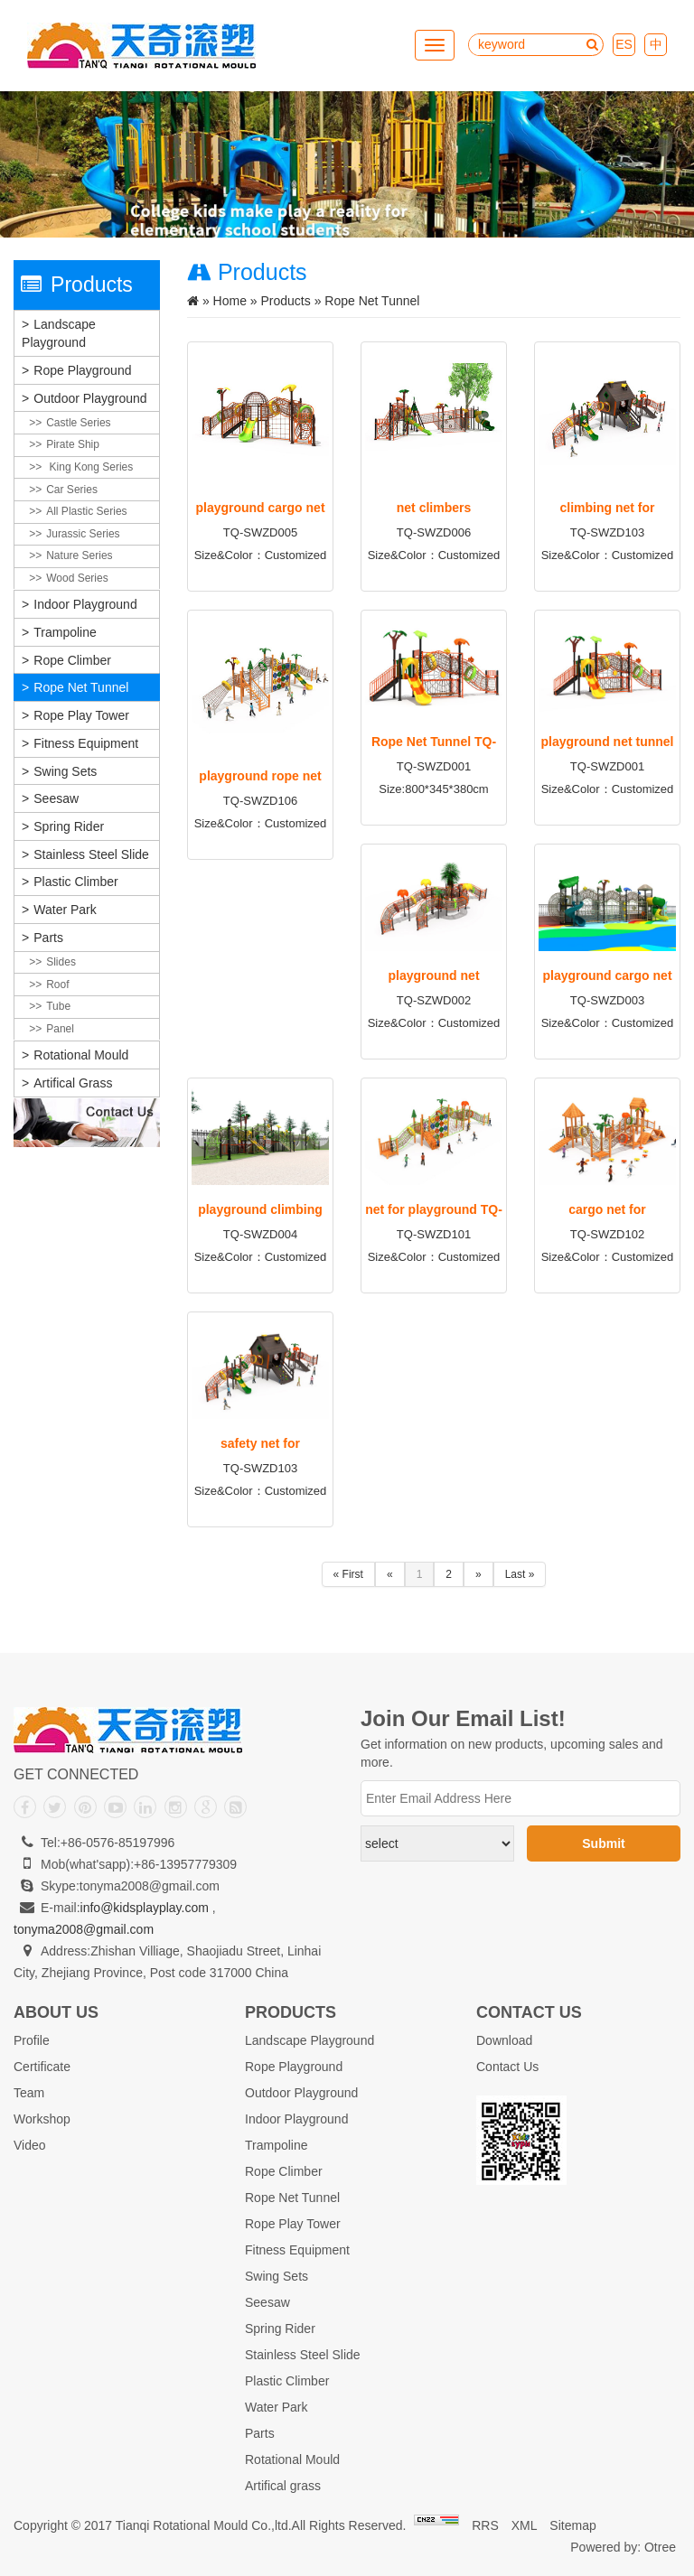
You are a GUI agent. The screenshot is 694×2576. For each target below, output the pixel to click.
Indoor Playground (84, 604)
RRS (485, 2525)
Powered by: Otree (623, 2547)
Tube (58, 1006)
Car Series (72, 489)
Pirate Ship (72, 444)
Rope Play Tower (81, 715)
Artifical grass (72, 1083)
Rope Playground (82, 370)
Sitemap (572, 2525)
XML (524, 2525)
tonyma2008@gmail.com (84, 1929)
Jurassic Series (82, 533)
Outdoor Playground (89, 398)
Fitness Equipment (85, 743)
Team (29, 2093)
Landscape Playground (59, 333)
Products (286, 301)
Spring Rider (68, 826)
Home (230, 301)
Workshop (42, 2119)
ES (624, 44)
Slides (61, 962)
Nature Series (79, 555)
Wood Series (77, 578)
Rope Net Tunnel (80, 687)
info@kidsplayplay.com (144, 1907)
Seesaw (56, 798)
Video (30, 2145)
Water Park (65, 909)
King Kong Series (89, 467)
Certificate (42, 2066)
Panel (60, 1028)
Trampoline (65, 632)
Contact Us (507, 2066)
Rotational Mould (80, 1055)
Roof (57, 984)
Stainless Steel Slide (91, 854)
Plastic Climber (75, 881)
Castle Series (78, 422)
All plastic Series (86, 511)
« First (348, 1574)
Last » (520, 1574)
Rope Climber (72, 660)
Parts (48, 937)
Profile (32, 2040)
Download (504, 2040)
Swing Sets (65, 771)
